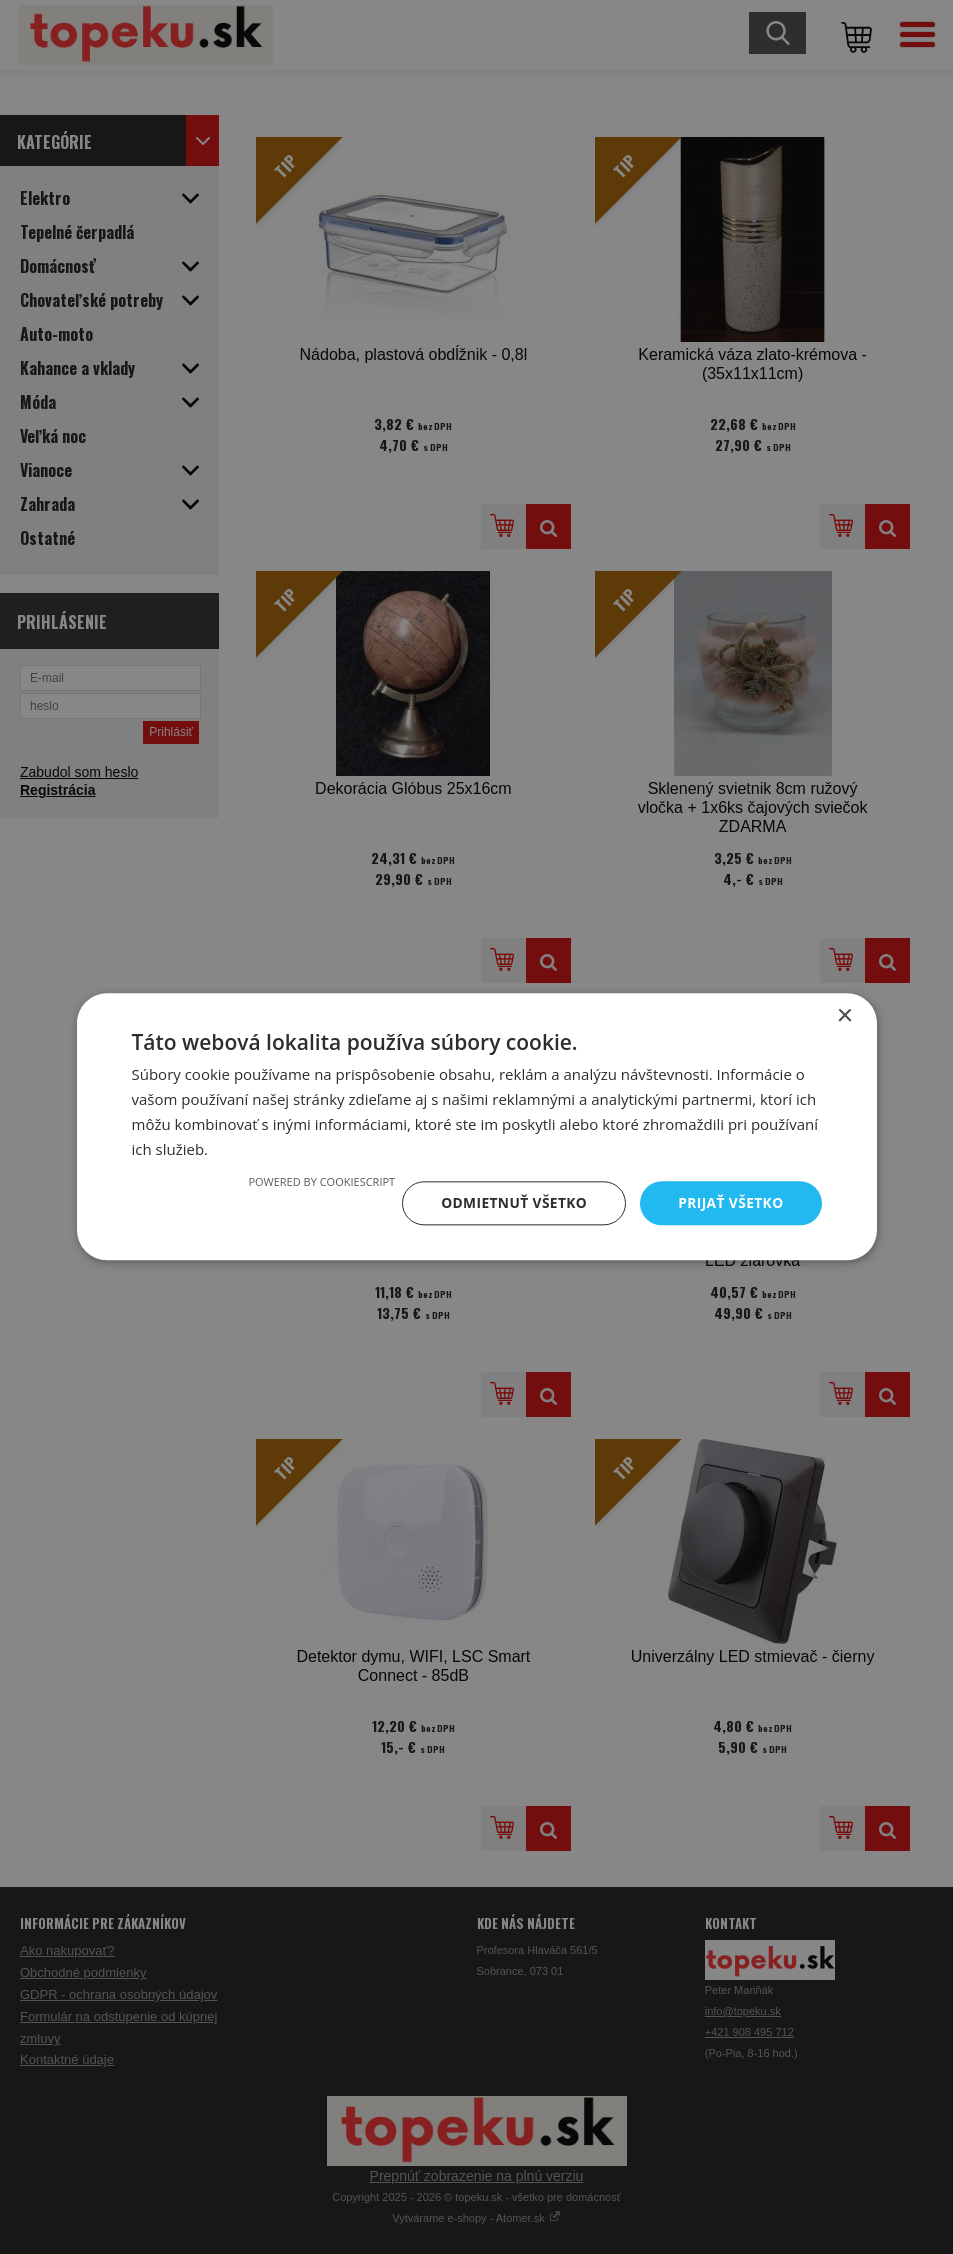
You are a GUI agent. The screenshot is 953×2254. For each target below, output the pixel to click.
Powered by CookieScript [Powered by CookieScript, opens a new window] (317, 1181)
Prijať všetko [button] (729, 1202)
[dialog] (476, 1127)
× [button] (844, 1016)
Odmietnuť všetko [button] (511, 1202)
